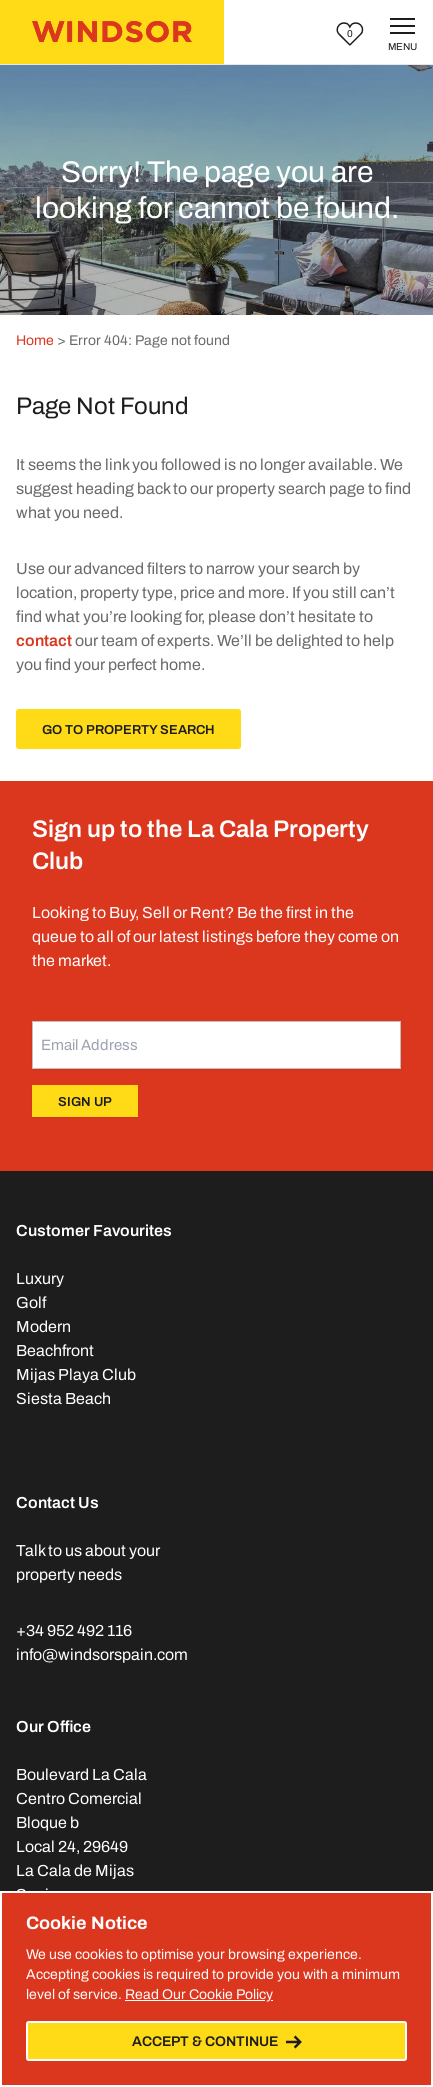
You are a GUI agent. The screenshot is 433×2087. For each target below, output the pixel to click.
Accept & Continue (217, 2042)
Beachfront (55, 1350)
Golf (31, 1302)
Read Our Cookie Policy (199, 1994)
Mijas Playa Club (76, 1374)
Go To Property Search (128, 730)
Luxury (40, 1278)
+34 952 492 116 (74, 1630)
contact (44, 640)
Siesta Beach (63, 1398)
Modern (43, 1326)
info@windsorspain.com (102, 1654)
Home (35, 340)
